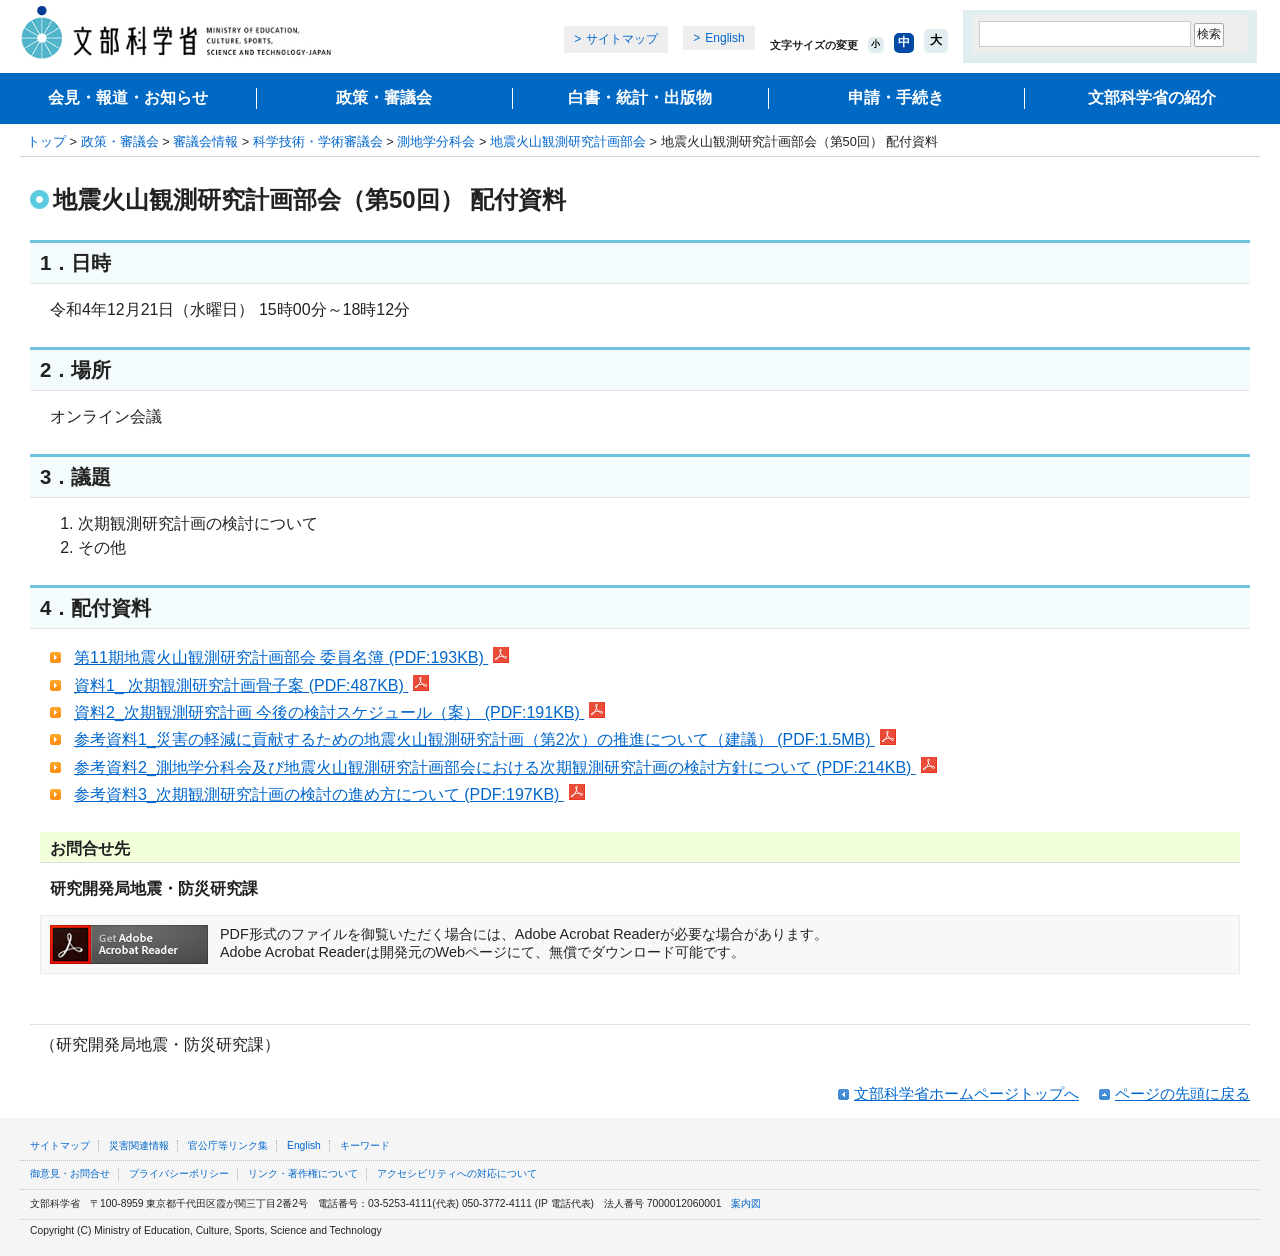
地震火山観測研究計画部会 (568, 141)
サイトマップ (622, 39)
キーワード (365, 1145)
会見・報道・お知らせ (128, 97)
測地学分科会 (436, 141)
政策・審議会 (384, 97)
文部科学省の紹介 (1152, 97)
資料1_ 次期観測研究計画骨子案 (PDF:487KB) (251, 685)
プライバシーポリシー (179, 1173)
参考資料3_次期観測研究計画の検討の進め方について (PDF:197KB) (329, 794)
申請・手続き (896, 97)
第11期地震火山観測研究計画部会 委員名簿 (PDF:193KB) (291, 657)
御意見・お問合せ (70, 1173)
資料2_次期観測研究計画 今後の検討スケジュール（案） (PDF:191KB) (339, 712)
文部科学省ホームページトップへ (966, 1093)
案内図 (746, 1203)
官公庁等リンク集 (228, 1145)
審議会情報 (205, 141)
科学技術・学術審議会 (318, 141)
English (724, 38)
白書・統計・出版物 (640, 97)
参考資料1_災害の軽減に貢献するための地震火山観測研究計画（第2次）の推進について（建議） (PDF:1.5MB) (485, 739)
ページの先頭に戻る (1182, 1093)
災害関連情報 (139, 1145)
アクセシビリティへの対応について (457, 1173)
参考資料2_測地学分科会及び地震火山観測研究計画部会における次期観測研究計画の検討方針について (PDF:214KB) (505, 767)
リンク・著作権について (303, 1173)
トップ (46, 141)
